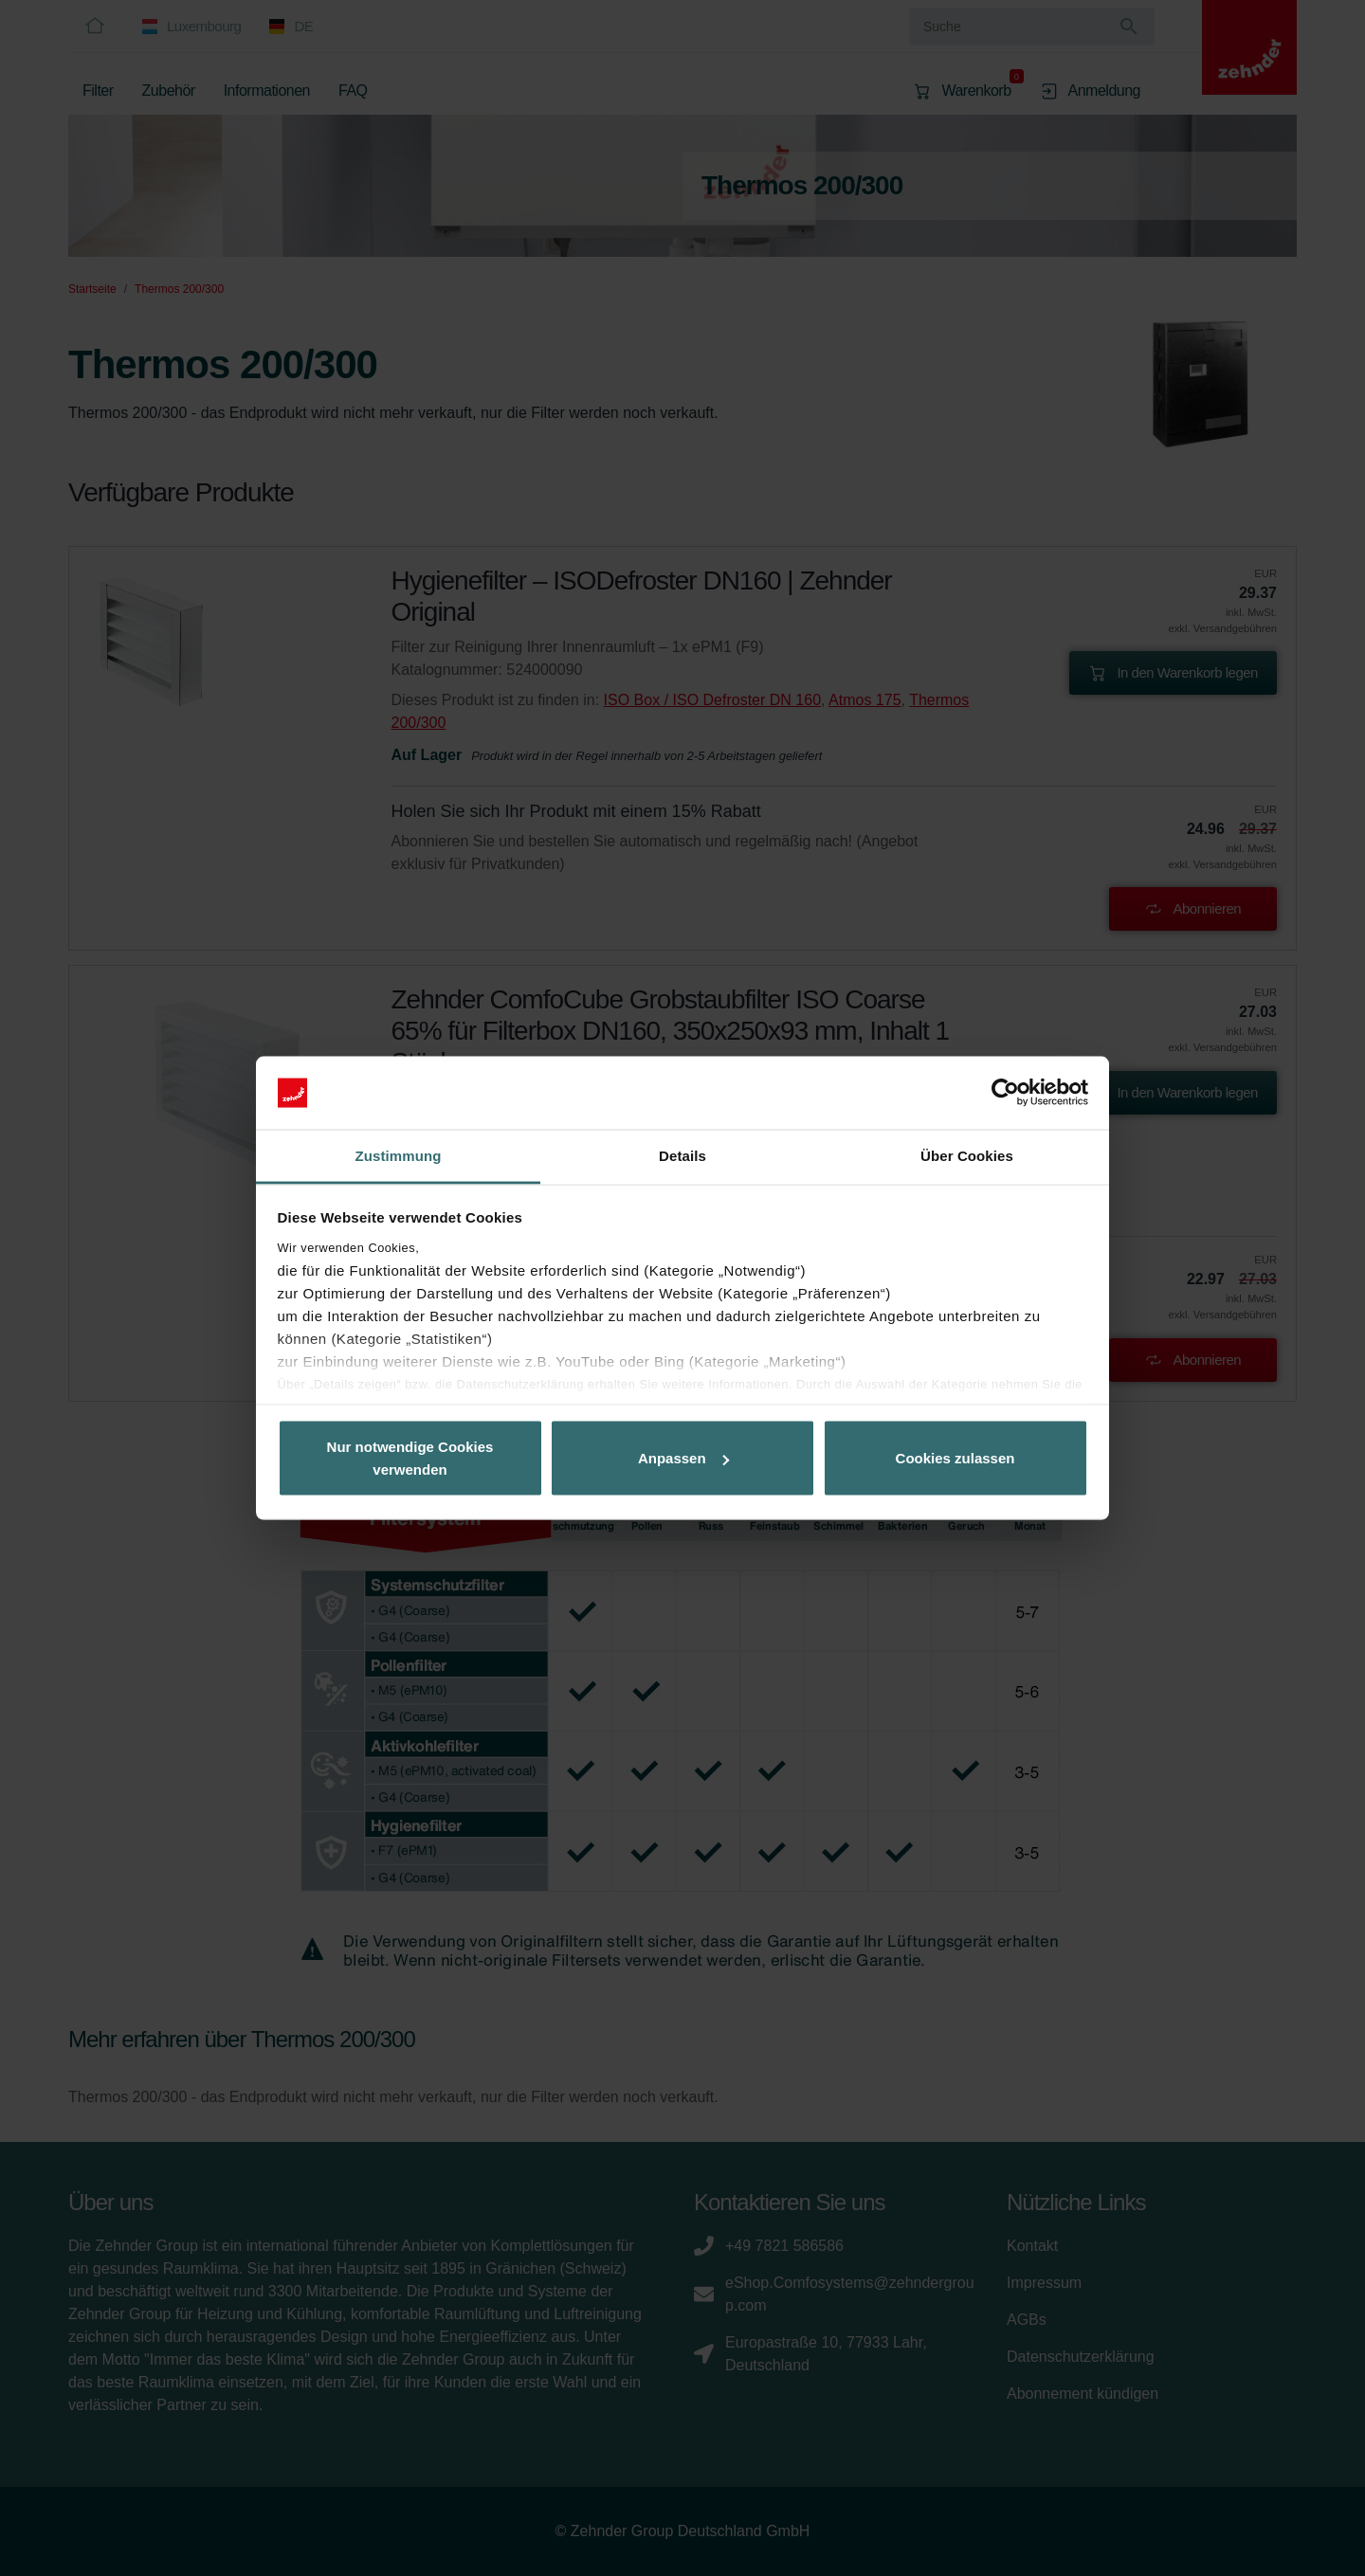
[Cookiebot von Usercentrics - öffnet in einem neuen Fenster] (1005, 1093)
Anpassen (683, 1458)
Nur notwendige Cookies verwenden (410, 1458)
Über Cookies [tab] (966, 1155)
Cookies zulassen (955, 1458)
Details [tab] (682, 1155)
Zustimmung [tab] (398, 1155)
